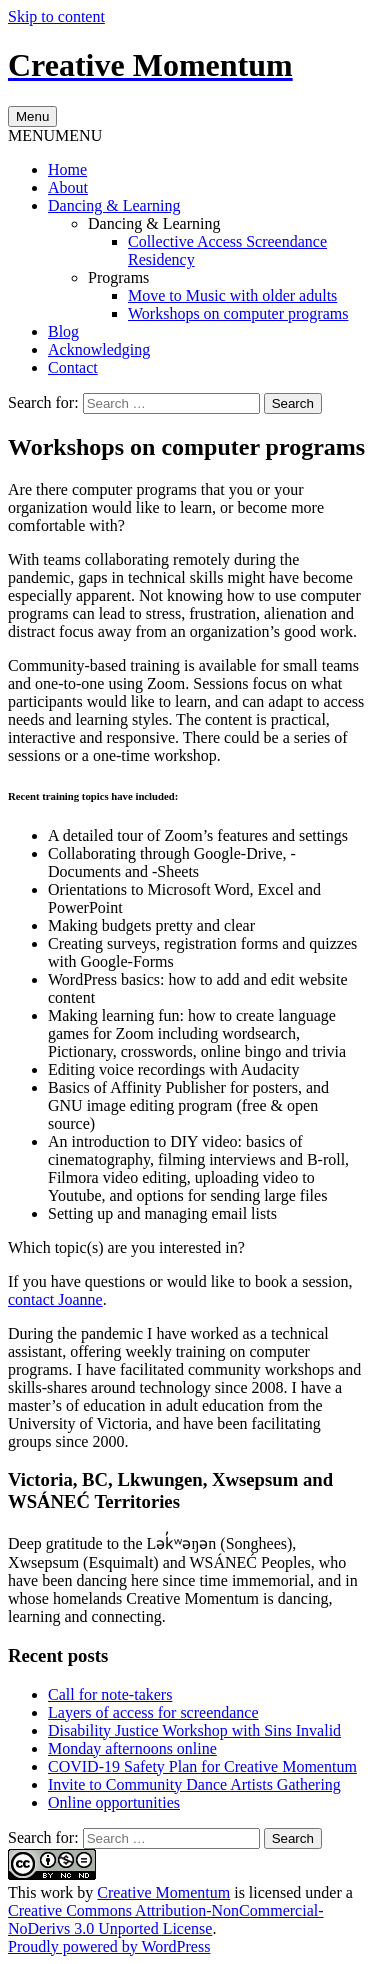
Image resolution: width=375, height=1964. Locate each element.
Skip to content (56, 16)
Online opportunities (114, 1802)
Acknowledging (99, 349)
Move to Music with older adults (232, 295)
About (68, 187)
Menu (32, 116)
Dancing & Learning (114, 205)
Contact (73, 367)
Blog (63, 331)
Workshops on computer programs (238, 313)
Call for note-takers (110, 1694)
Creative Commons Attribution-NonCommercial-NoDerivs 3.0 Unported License (166, 1919)
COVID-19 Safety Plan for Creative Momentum (202, 1766)
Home (67, 169)
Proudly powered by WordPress (109, 1946)
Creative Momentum (163, 1892)
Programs (118, 277)
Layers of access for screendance (153, 1712)
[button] (55, 135)
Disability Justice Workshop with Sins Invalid (194, 1730)
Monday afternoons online (132, 1748)
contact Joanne (55, 1299)
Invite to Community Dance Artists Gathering (194, 1784)
